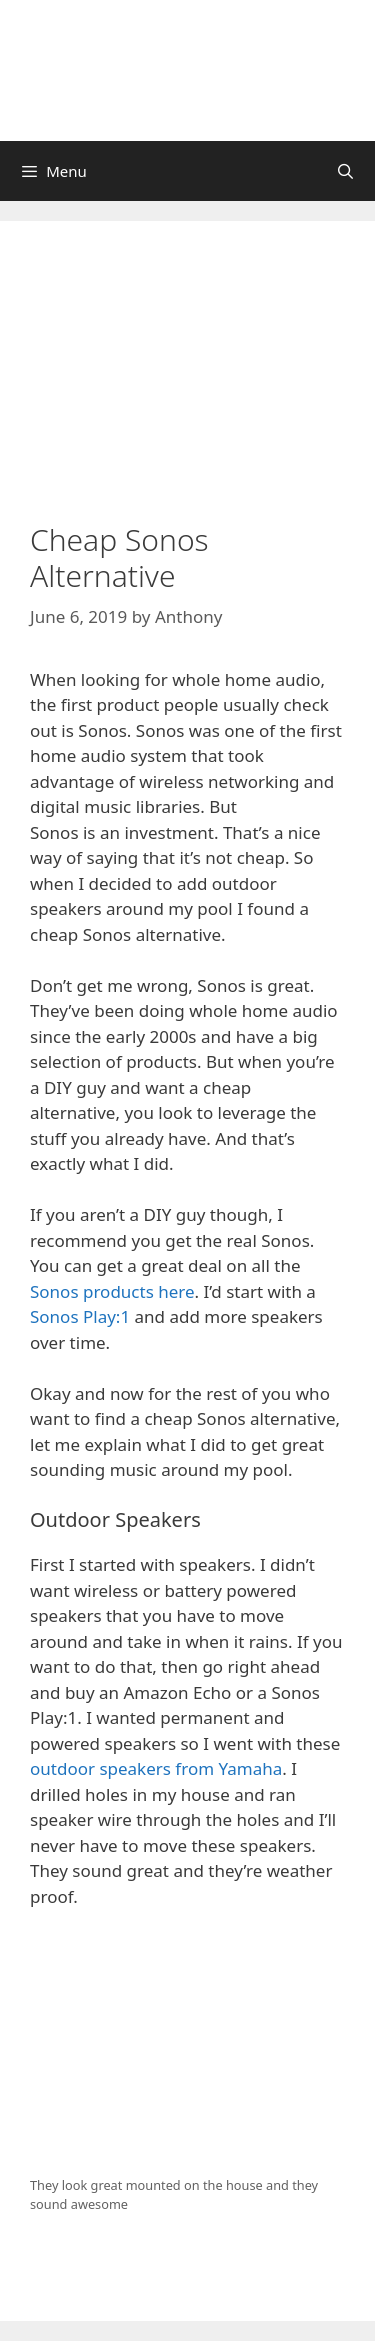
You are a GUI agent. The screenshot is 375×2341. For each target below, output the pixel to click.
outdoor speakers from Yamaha (156, 1768)
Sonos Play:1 (80, 1316)
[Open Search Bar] (345, 171)
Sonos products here (112, 1291)
